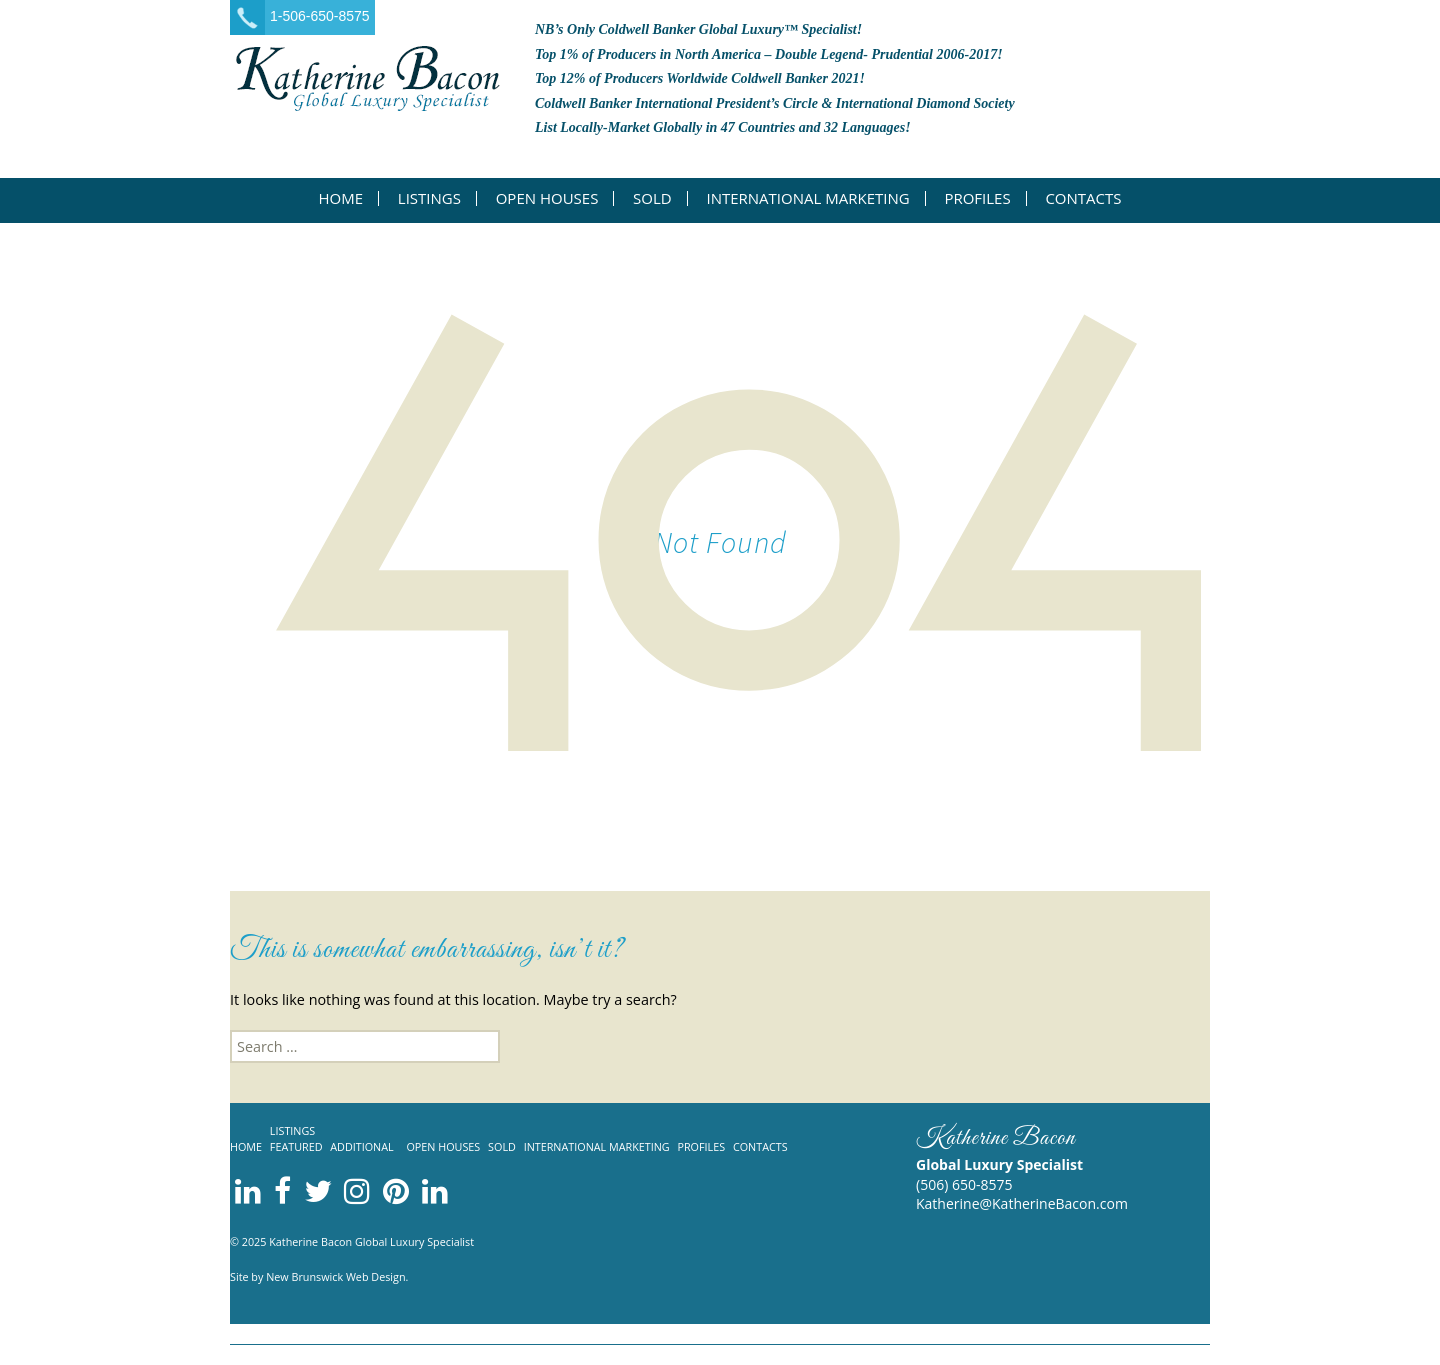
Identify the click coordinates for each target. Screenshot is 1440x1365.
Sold (652, 198)
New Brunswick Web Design (335, 1276)
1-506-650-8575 (320, 16)
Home (341, 198)
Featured (296, 1146)
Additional (361, 1146)
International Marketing (807, 198)
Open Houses (547, 198)
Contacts (1083, 198)
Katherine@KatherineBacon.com (1022, 1203)
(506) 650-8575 (964, 1184)
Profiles (977, 198)
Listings (429, 198)
